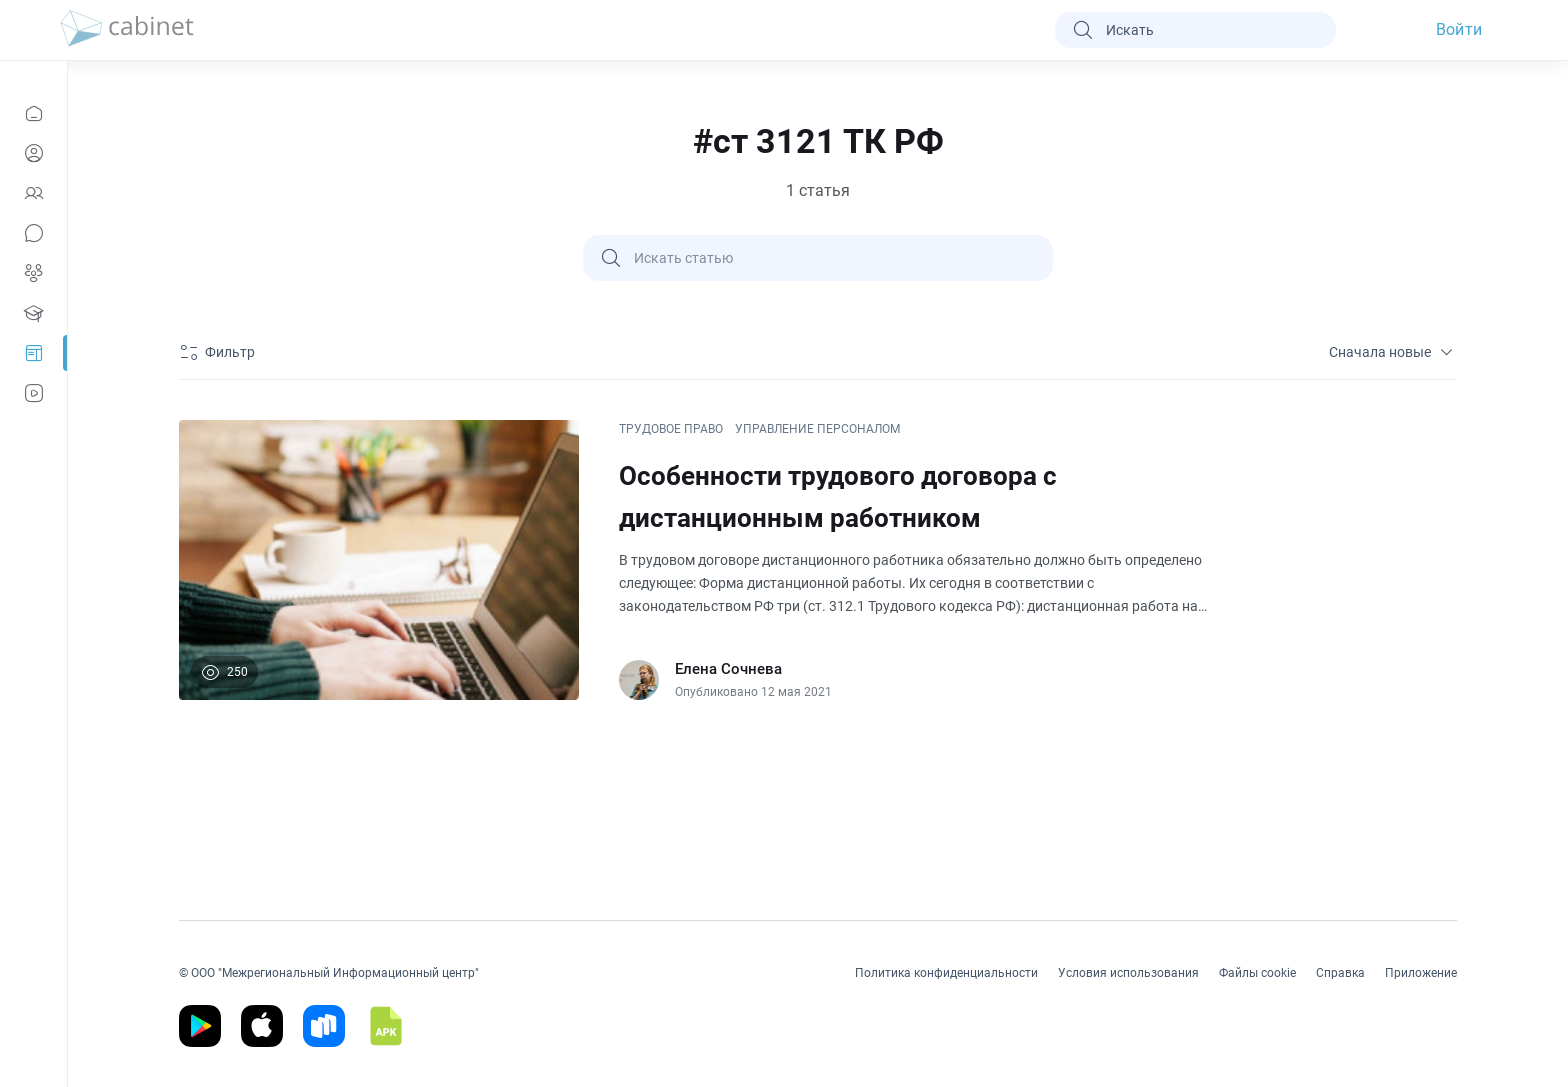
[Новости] (33, 113)
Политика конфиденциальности (946, 973)
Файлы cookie (1257, 973)
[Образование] (33, 313)
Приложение (1421, 973)
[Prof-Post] (33, 353)
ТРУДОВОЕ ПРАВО (671, 429)
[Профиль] (33, 153)
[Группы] (33, 273)
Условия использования (1128, 973)
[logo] (127, 30)
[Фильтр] (220, 352)
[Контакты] (33, 193)
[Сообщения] (33, 233)
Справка (1340, 973)
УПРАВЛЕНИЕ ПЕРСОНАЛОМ (817, 429)
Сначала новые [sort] (1393, 352)
